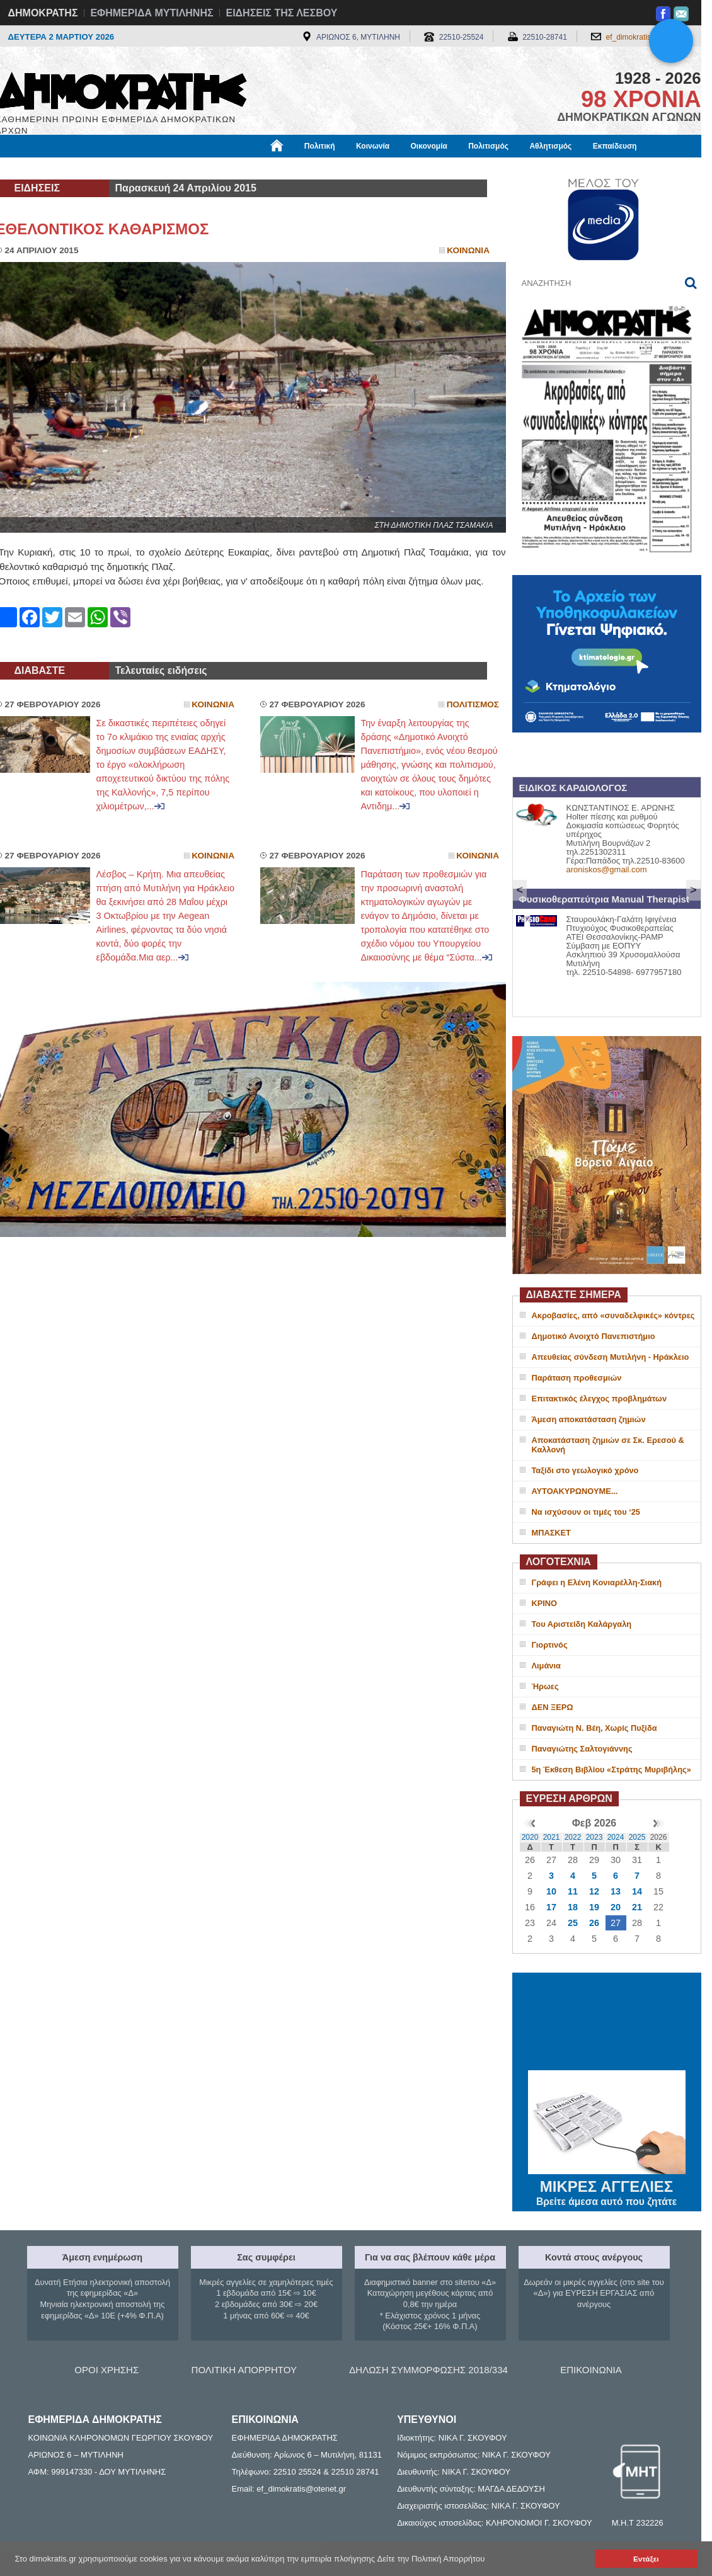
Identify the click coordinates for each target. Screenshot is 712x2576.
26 (594, 1923)
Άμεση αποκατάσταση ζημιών (589, 1419)
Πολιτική (319, 146)
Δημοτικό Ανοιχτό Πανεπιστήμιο (593, 1336)
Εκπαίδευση (615, 146)
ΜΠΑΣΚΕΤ (551, 1532)
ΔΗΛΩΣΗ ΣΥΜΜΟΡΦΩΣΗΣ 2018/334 (428, 2369)
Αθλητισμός (550, 146)
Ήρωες (545, 1686)
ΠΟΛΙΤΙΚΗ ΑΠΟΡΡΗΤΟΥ (244, 2369)
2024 (615, 1837)
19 (594, 1907)
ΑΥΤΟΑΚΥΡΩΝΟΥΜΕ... (575, 1491)
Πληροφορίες (361, 168)
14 (637, 1891)
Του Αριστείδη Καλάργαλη (582, 1624)
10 (551, 1891)
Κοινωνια (468, 250)
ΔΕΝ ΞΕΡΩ (552, 1707)
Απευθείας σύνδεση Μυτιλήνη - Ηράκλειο (610, 1357)
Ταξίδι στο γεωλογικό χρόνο (585, 1470)
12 (594, 1891)
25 (573, 1923)
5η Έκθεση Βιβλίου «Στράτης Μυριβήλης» (611, 1769)
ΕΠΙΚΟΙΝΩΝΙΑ (590, 2369)
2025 (637, 1837)
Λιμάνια (546, 1665)
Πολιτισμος (473, 704)
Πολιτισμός (488, 146)
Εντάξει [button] (645, 2559)
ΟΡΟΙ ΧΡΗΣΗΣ (106, 2369)
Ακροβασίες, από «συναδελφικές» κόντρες (613, 1315)
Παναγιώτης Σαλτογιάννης (582, 1748)
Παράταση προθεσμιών (577, 1377)
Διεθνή (304, 168)
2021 (551, 1837)
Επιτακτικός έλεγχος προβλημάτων (599, 1398)
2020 (530, 1837)
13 (616, 1891)
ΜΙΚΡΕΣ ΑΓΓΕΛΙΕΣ (606, 2184)
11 (573, 1891)
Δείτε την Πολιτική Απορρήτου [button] (431, 2558)
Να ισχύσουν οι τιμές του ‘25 (586, 1512)
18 (573, 1907)
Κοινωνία (372, 146)
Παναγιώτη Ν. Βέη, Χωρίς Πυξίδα (594, 1728)
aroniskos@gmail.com (606, 869)
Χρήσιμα (255, 168)
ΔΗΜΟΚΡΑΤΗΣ (43, 13)
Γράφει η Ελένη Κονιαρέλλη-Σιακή (597, 1582)
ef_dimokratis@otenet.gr (647, 37)
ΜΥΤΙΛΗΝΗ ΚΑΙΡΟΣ (606, 2023)
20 (616, 1907)
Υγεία (209, 168)
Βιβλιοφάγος (156, 168)
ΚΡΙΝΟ (545, 1603)
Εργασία (96, 168)
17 (551, 1907)
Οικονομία (429, 146)
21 (637, 1907)
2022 (573, 1837)
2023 (594, 1837)
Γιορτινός (550, 1645)
